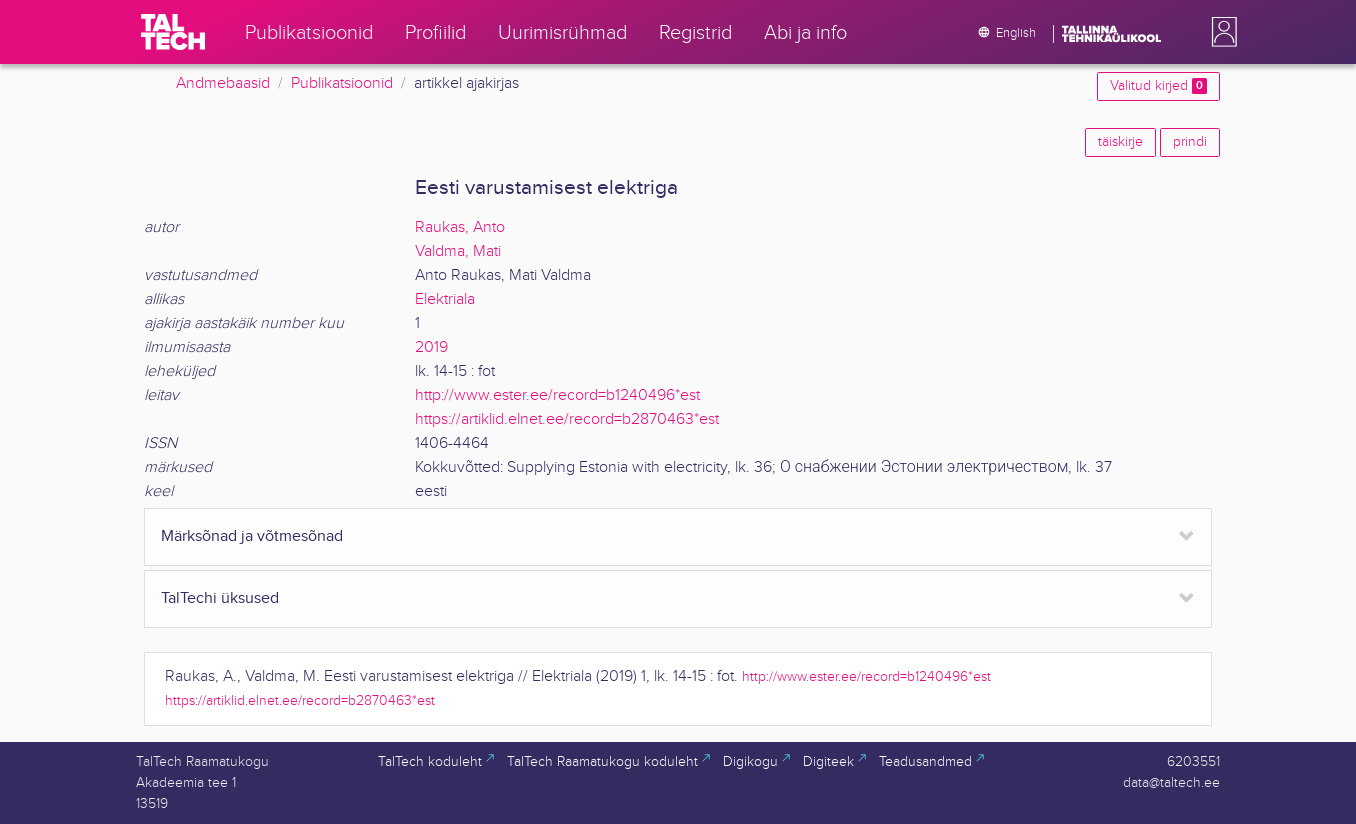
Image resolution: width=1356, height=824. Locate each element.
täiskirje (1120, 142)
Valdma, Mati (458, 251)
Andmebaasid (223, 83)
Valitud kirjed (1158, 86)
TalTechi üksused (220, 598)
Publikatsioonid (342, 83)
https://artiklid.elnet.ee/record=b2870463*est (567, 419)
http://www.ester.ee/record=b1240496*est (557, 395)
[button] (1220, 32)
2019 (431, 347)
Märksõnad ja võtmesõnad (252, 536)
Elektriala (445, 299)
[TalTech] (173, 32)
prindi (1190, 142)
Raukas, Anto (460, 227)
